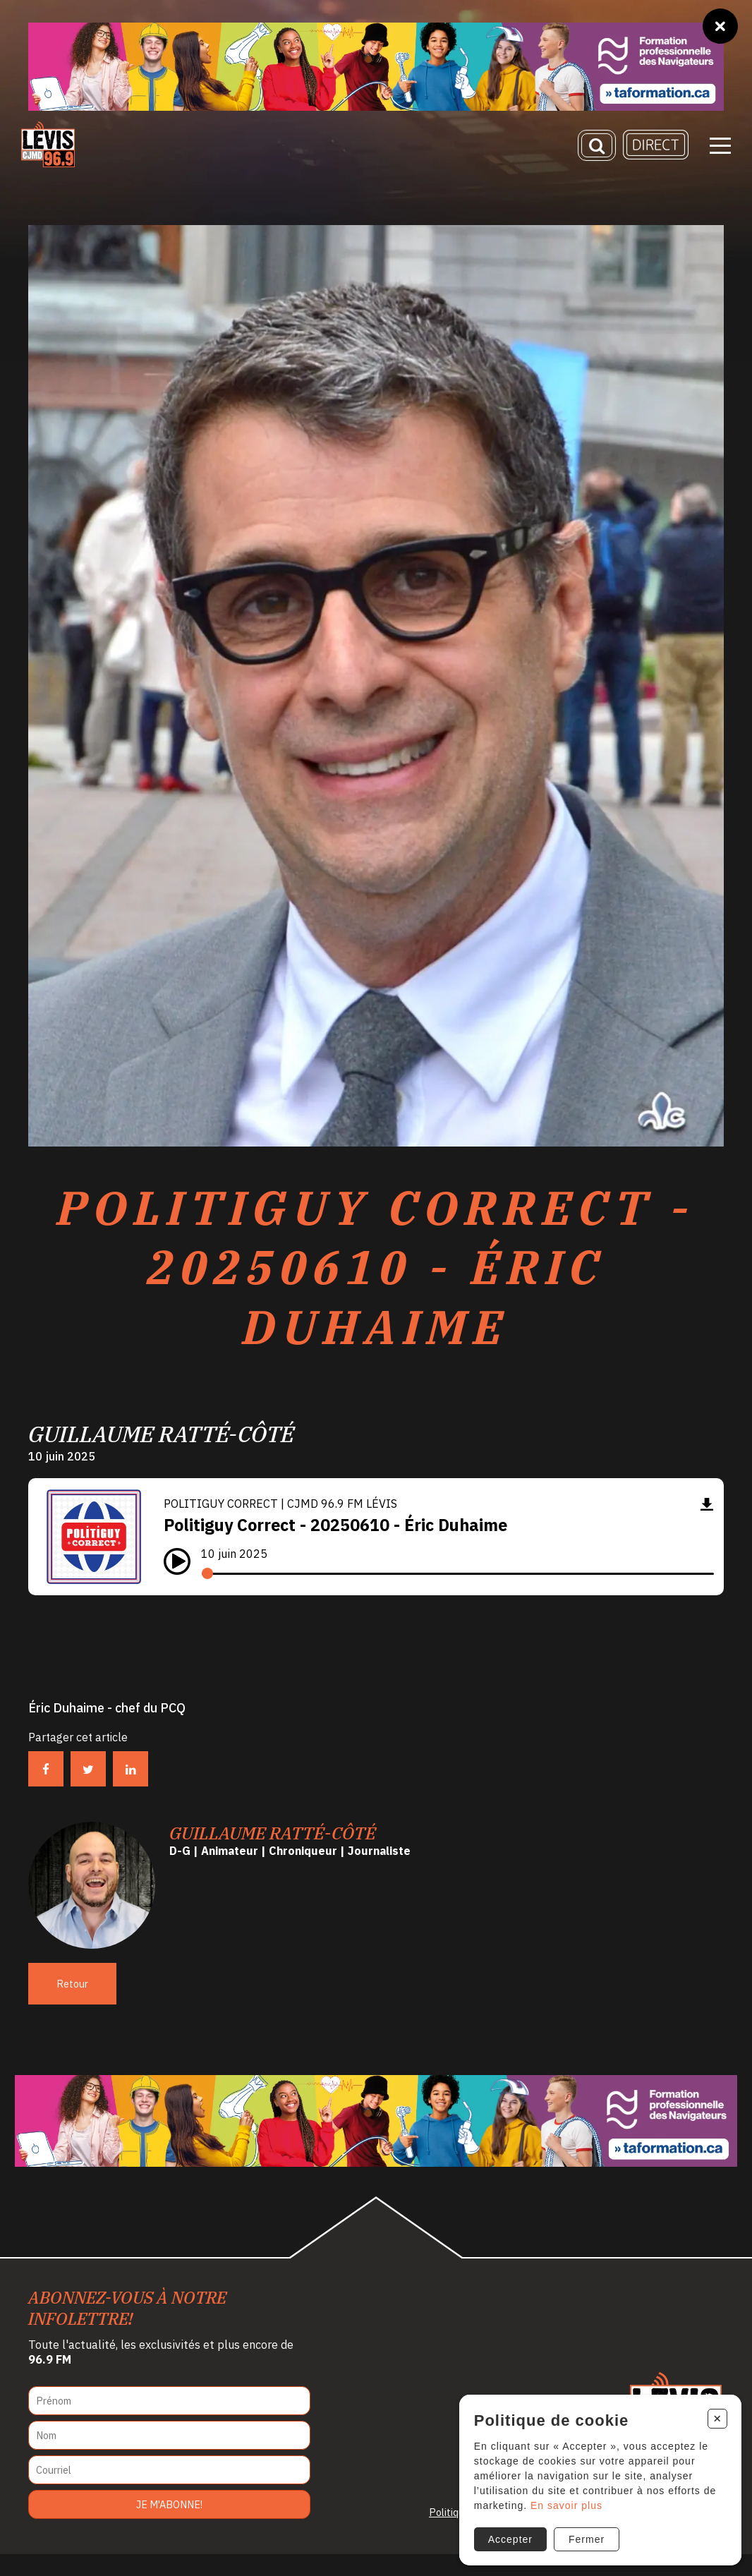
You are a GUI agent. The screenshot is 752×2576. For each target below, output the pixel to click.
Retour (72, 2005)
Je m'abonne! (169, 2526)
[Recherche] (596, 150)
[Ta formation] (376, 67)
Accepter (506, 2535)
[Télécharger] (707, 1526)
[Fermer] (720, 26)
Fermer (582, 2535)
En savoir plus (562, 2501)
